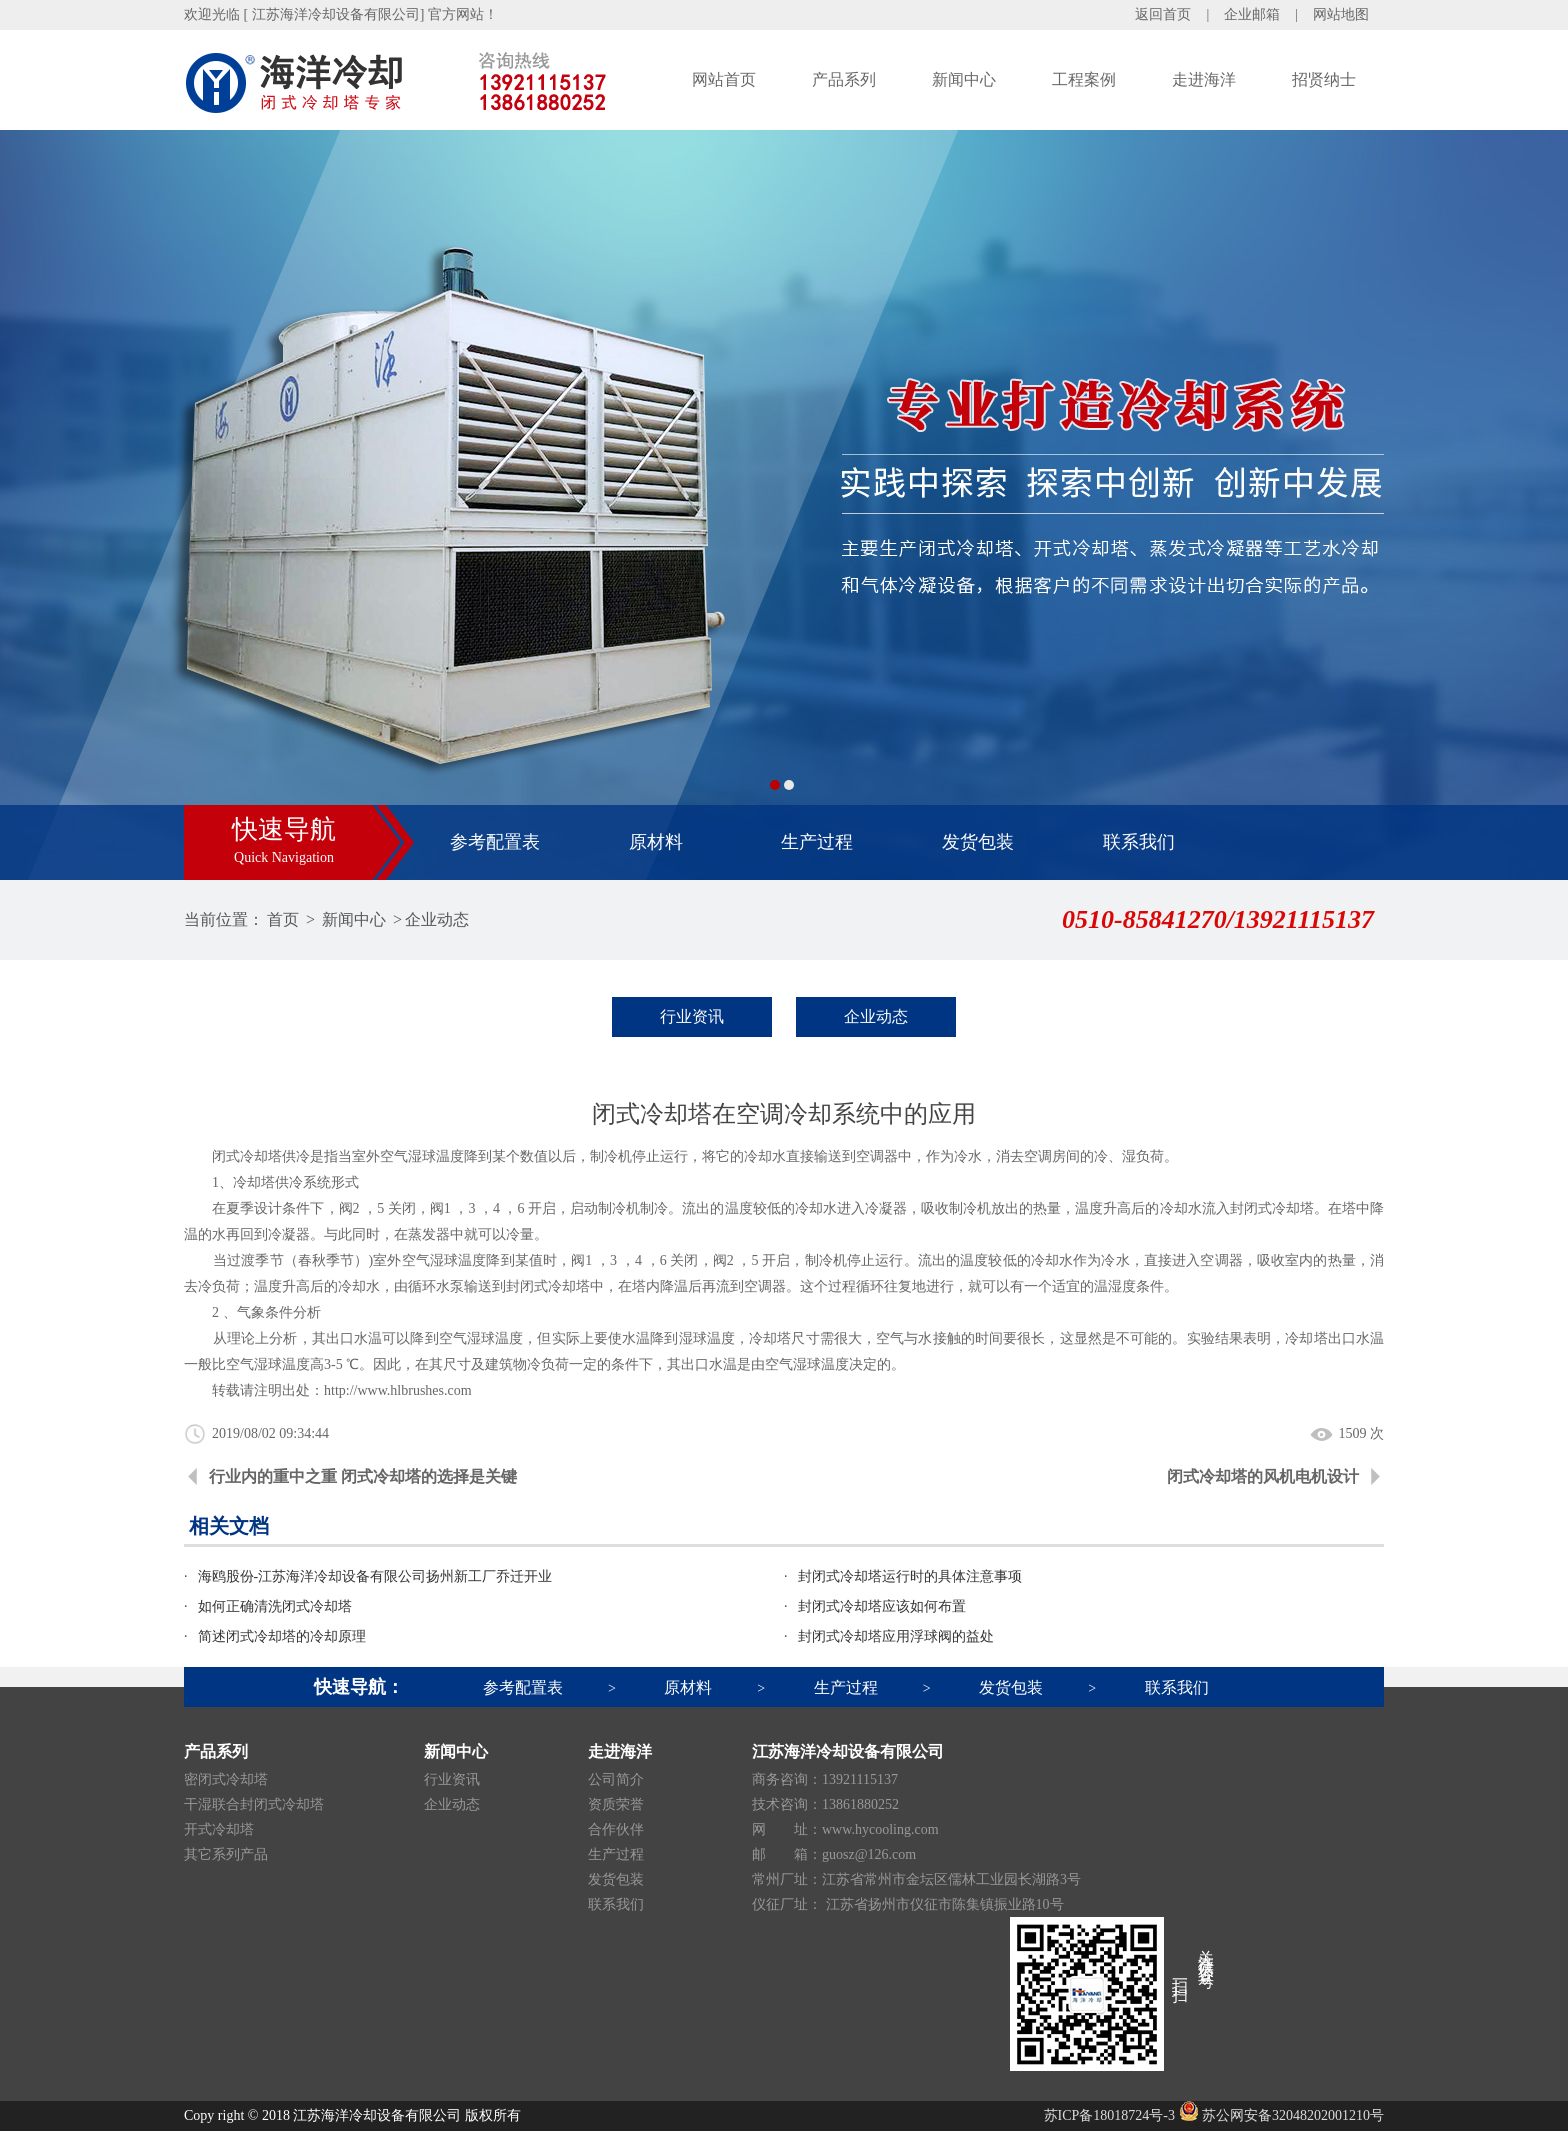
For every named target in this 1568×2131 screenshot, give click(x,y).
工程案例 (1084, 79)
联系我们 (1139, 842)
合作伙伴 (616, 1829)
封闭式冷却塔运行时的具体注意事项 (910, 1576)
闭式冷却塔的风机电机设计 (1263, 1476)
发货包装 (978, 842)
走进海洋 (1204, 79)
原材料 (656, 842)
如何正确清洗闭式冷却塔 (275, 1606)
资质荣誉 (616, 1804)
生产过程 (817, 842)
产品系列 (844, 79)
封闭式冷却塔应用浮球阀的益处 (896, 1636)
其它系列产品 (226, 1854)
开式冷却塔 (219, 1829)
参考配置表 (495, 842)
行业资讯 (692, 1016)
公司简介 (616, 1779)
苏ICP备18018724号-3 (1109, 2115)
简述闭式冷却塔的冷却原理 (282, 1636)
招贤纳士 (1324, 79)
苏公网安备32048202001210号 (1282, 2115)
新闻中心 (964, 79)
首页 (283, 919)
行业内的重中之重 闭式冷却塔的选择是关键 (363, 1476)
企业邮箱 (1252, 14)
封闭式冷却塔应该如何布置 (882, 1606)
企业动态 (437, 919)
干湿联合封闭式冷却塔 (254, 1804)
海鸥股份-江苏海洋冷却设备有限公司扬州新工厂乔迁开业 (375, 1576)
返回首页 (1163, 14)
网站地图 (1341, 14)
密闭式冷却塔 (226, 1779)
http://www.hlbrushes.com (398, 1390)
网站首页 (724, 79)
